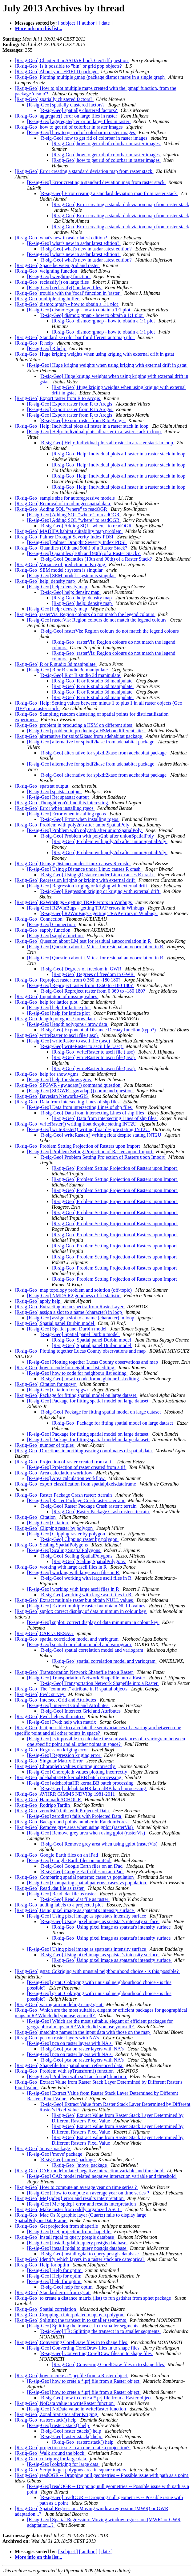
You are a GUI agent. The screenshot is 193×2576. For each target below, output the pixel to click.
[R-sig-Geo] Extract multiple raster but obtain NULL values (74, 1600)
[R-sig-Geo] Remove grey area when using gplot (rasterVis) (74, 1827)
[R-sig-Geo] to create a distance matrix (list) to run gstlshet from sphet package (93, 2298)
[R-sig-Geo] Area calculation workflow (54, 1472)
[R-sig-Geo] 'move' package (43, 2148)
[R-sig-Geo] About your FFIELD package (57, 71)
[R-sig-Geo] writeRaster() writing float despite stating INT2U (76, 1123)
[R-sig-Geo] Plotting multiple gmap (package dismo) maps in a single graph (90, 77)
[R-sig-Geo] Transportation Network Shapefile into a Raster (74, 1672)
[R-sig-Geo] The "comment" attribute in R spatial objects (72, 1688)
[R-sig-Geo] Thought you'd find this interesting (62, 802)
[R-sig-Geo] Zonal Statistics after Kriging (57, 2414)
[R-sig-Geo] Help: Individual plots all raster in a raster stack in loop (82, 426)
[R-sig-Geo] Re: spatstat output (58, 797)
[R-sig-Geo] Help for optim (42, 2264)
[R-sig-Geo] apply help (38, 1301)
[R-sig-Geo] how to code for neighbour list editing (65, 1367)
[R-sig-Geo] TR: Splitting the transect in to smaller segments (100, 2331)
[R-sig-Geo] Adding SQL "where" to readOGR (61, 509)
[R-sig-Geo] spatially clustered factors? (54, 99)
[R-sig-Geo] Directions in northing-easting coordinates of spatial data (84, 1450)
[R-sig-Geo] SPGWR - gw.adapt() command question (68, 1085)
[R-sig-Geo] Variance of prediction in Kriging (60, 564)
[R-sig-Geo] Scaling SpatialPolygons (52, 1544)
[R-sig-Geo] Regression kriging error (52, 1749)
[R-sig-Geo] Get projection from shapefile (57, 2226)
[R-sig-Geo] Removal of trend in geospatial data (63, 503)
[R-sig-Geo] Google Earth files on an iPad (57, 1855)
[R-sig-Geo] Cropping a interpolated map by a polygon (69, 2314)
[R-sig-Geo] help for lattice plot (47, 1002)
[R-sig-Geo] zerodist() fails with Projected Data (62, 1810)
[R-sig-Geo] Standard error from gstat (53, 2292)
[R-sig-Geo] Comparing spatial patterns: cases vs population (75, 1877)
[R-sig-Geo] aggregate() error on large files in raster (66, 115)
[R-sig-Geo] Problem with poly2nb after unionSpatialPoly (73, 824)
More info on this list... (38, 28)
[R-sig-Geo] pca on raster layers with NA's (57, 2037)
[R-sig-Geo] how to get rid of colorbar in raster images (69, 127)
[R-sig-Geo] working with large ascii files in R (61, 1567)
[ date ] (105, 23)
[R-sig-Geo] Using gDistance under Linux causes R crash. (73, 863)
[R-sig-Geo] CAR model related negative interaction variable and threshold (90, 2170)
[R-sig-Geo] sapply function (43, 930)
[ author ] (88, 23)
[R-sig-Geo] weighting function (46, 271)
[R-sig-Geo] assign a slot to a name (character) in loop (69, 1312)
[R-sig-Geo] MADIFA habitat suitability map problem (69, 531)
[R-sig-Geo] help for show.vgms (47, 1074)
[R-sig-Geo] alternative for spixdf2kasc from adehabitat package (79, 736)
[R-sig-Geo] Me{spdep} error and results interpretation (70, 2198)
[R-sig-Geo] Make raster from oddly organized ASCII (68, 2209)
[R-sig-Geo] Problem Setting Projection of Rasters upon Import (78, 1146)
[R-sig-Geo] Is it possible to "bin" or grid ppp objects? (69, 66)
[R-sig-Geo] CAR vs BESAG (44, 1633)
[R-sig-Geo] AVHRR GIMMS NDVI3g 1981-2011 (65, 1794)
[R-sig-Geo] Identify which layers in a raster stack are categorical (80, 2259)
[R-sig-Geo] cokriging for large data (51, 2458)
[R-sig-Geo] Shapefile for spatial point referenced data (69, 2065)
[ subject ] (68, 23)
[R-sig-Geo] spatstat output (42, 786)
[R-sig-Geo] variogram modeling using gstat (59, 2004)
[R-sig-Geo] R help (34, 343)
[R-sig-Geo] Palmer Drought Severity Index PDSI (65, 536)
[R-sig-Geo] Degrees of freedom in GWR (81, 968)
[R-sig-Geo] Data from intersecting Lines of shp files (68, 1101)
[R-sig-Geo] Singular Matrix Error (49, 1760)
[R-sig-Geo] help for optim (54, 2281)
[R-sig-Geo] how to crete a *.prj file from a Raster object (71, 2375)
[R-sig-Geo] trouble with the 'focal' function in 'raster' (68, 293)
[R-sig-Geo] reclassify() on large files (52, 282)
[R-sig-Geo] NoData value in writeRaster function (65, 2403)
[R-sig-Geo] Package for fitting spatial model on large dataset (76, 1395)
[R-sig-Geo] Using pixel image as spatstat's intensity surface (75, 1910)
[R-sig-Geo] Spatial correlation (46, 2309)
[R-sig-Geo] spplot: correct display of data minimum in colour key (81, 1611)
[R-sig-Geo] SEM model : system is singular (59, 570)
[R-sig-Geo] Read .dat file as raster (50, 1888)
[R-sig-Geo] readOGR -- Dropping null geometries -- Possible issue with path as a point (102, 2475)
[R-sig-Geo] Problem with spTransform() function (65, 2071)
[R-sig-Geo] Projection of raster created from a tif (64, 1461)
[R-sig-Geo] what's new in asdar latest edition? (61, 237)
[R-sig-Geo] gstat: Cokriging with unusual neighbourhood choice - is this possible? (97, 1971)
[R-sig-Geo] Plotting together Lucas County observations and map (81, 1351)
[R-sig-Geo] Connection (39, 919)
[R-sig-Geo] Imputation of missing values (57, 996)
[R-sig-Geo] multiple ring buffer (47, 298)
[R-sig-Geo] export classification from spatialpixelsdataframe (76, 1483)
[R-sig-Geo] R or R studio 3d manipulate (56, 664)
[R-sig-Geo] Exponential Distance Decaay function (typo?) (98, 1029)
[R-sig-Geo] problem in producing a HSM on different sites (74, 725)
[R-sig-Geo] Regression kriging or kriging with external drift (75, 880)
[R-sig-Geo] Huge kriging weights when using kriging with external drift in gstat (95, 354)
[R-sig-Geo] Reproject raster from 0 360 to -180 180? (68, 979)
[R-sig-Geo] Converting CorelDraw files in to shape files (71, 2342)
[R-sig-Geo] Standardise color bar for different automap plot (75, 337)
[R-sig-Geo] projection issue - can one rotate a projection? (73, 2447)
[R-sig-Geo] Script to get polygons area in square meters (71, 2469)
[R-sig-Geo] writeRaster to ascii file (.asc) (57, 1035)
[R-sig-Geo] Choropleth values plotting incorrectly (65, 1766)
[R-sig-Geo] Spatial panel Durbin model (55, 1323)
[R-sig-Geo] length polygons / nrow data (55, 1018)
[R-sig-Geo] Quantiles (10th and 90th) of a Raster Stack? (71, 547)
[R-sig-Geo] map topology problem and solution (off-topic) (74, 1290)
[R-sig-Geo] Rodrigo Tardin (43, 1805)
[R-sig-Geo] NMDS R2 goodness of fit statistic (74, 1295)
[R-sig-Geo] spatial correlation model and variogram (67, 1639)
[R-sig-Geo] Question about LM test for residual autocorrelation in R (83, 941)
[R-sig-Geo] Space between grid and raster (57, 265)
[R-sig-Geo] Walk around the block (50, 2453)
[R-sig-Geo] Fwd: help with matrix (50, 1716)
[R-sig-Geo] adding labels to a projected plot (59, 1904)
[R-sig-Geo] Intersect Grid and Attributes (56, 1699)
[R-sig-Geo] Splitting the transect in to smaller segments (71, 2320)
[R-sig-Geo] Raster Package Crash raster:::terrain (64, 1495)
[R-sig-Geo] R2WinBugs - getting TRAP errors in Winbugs (74, 902)
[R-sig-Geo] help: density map (45, 581)
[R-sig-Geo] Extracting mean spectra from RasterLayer (70, 1306)
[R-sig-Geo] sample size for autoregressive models (65, 498)
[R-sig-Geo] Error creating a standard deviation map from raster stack (84, 171)
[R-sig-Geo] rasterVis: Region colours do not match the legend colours (85, 614)
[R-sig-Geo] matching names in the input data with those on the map (83, 2032)
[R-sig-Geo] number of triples (45, 1445)
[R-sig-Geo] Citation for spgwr (46, 1384)
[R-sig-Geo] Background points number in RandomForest (72, 1821)
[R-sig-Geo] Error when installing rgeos (55, 808)
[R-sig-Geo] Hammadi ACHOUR (48, 1799)
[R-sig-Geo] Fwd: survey (40, 1694)
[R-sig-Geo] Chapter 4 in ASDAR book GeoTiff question (72, 60)
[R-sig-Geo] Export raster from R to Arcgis (58, 398)
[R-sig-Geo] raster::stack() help (46, 2419)
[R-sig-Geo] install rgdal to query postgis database (65, 2237)
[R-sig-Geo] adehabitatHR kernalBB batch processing (69, 1777)
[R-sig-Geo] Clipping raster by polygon (54, 1528)
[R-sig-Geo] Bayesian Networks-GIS (52, 1096)
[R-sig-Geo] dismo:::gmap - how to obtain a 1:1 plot (67, 304)
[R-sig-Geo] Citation (36, 1517)
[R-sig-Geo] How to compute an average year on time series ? (76, 2187)
